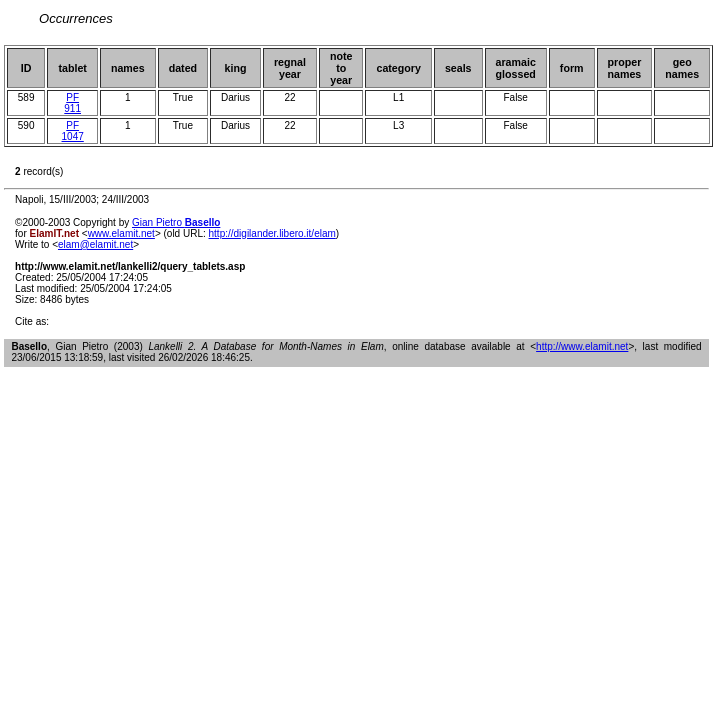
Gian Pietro (176, 222)
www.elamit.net (121, 233)
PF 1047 (73, 131)
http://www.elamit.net (582, 346)
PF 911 (72, 103)
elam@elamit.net (95, 244)
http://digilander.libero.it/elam (272, 233)
